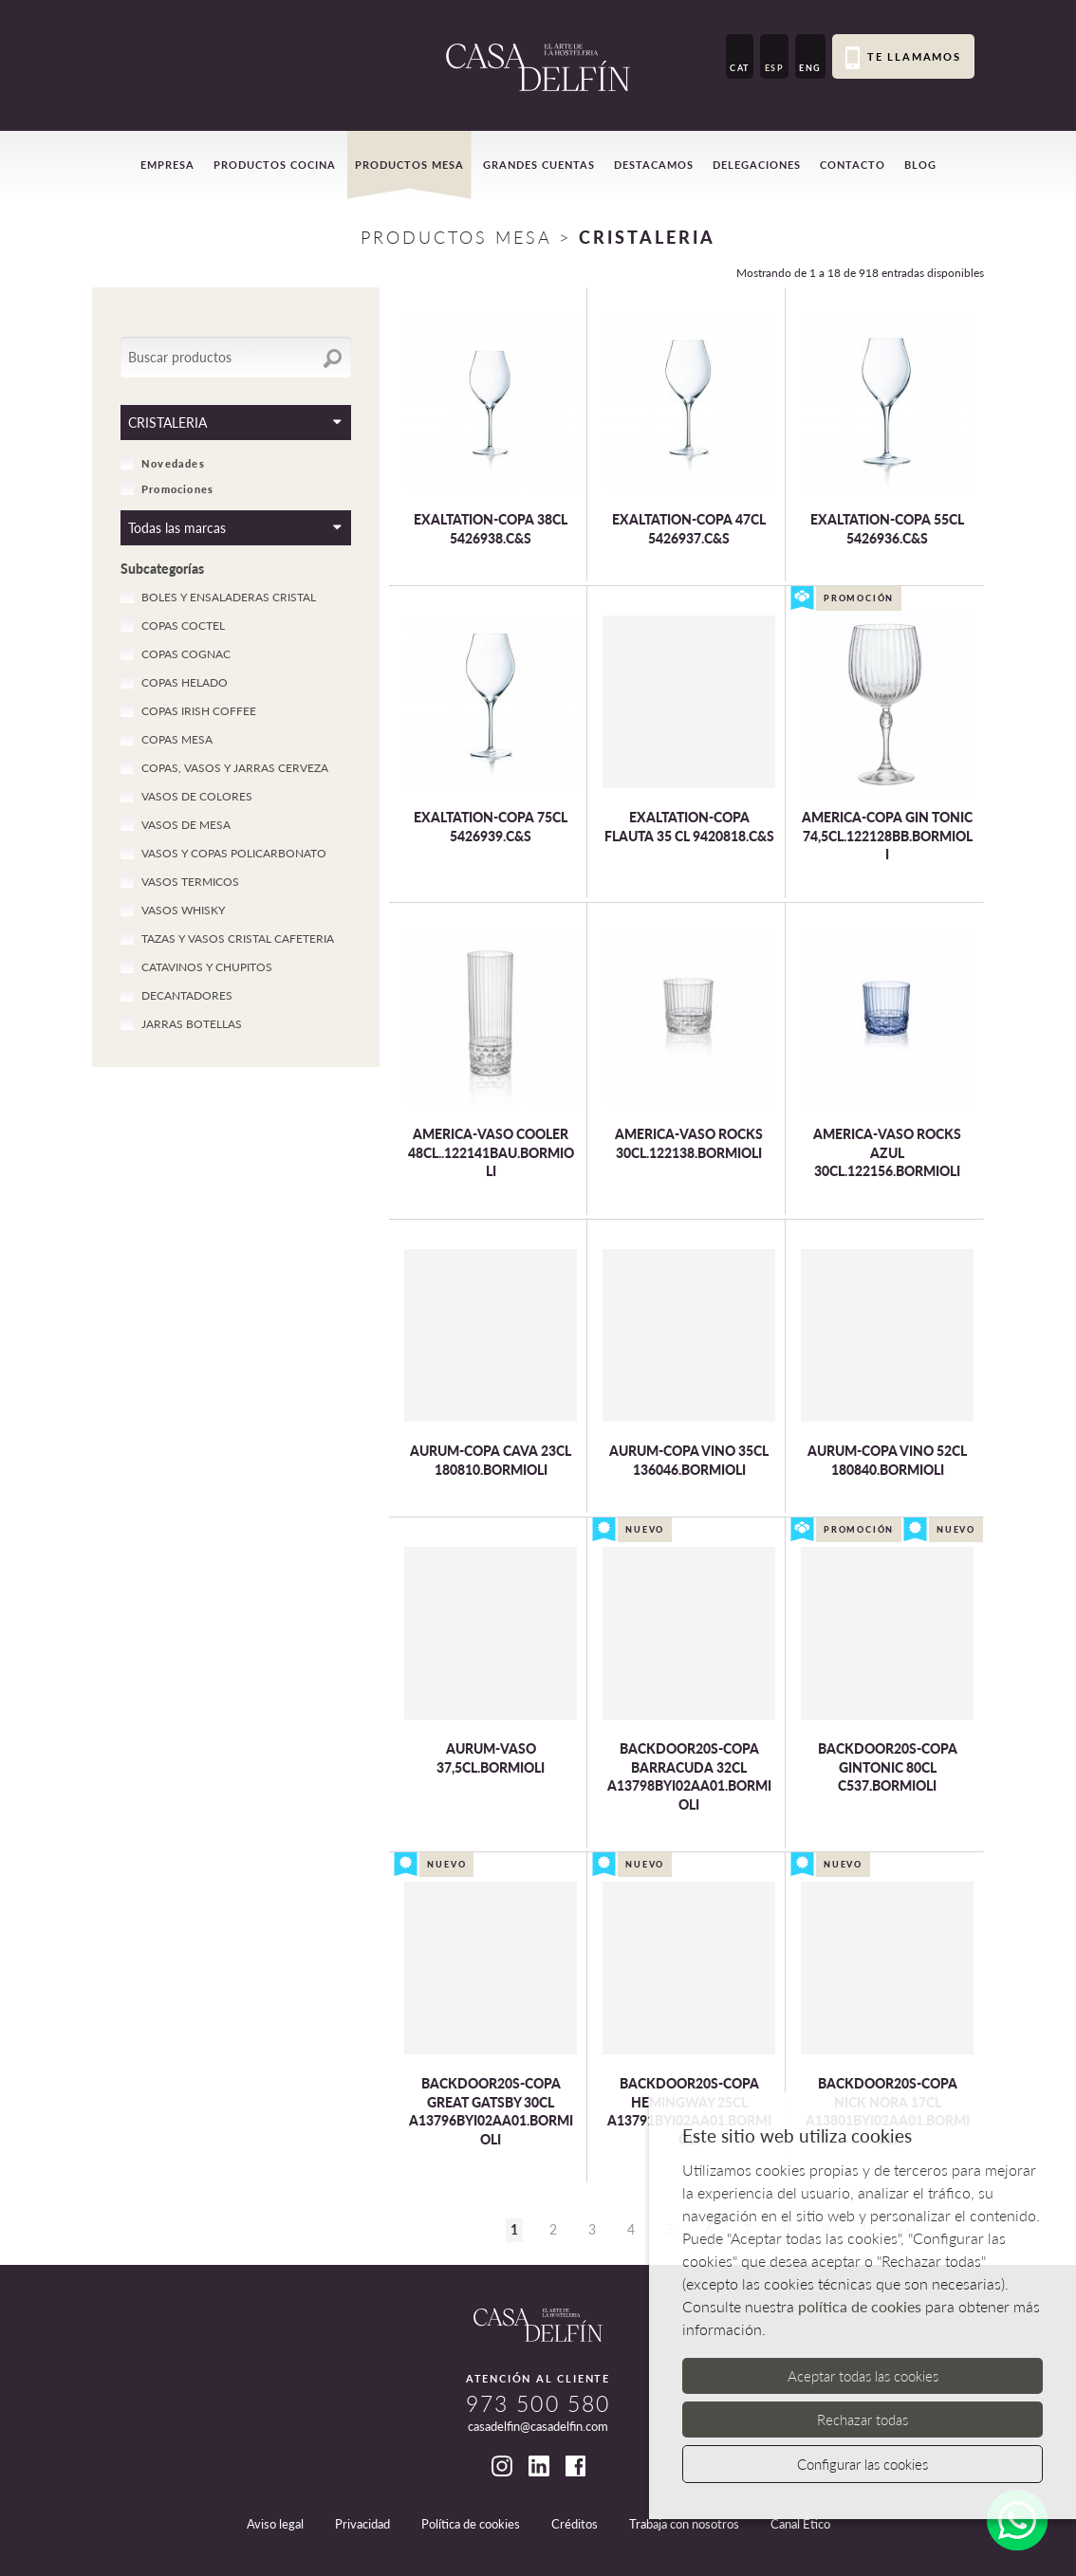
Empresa (167, 164)
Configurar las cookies (862, 2464)
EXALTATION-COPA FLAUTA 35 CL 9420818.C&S (689, 826)
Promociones (167, 488)
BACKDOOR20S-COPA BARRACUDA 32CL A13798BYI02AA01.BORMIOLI (689, 1776)
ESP (775, 68)
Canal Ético (800, 2523)
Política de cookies (470, 2523)
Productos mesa (409, 164)
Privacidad (362, 2523)
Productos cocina (274, 164)
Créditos (574, 2523)
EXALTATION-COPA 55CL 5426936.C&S (887, 528)
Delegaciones (757, 164)
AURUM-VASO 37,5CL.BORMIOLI (490, 1758)
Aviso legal (275, 2523)
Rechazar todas (862, 2419)
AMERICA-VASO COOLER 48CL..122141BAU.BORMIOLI (491, 1152)
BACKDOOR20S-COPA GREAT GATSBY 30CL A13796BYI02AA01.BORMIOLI (491, 2111)
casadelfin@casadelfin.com (538, 2426)
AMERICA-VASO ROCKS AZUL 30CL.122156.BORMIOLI (887, 1152)
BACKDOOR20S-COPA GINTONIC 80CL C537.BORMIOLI (887, 1767)
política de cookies (859, 2306)
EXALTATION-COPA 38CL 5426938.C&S (490, 528)
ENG (810, 68)
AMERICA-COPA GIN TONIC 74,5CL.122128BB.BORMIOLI (887, 835)
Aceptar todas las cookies (863, 2375)
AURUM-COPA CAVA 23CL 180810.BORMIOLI (490, 1460)
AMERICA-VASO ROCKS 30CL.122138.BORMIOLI (689, 1143)
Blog (920, 164)
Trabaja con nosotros (684, 2523)
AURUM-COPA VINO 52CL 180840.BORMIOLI (887, 1460)
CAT (740, 68)
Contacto (852, 164)
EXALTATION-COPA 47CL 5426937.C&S (689, 528)
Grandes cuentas (539, 164)
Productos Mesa (456, 237)
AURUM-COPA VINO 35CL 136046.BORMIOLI (689, 1460)
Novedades (163, 462)
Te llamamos (903, 57)
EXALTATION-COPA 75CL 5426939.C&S (490, 826)
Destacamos (654, 164)
